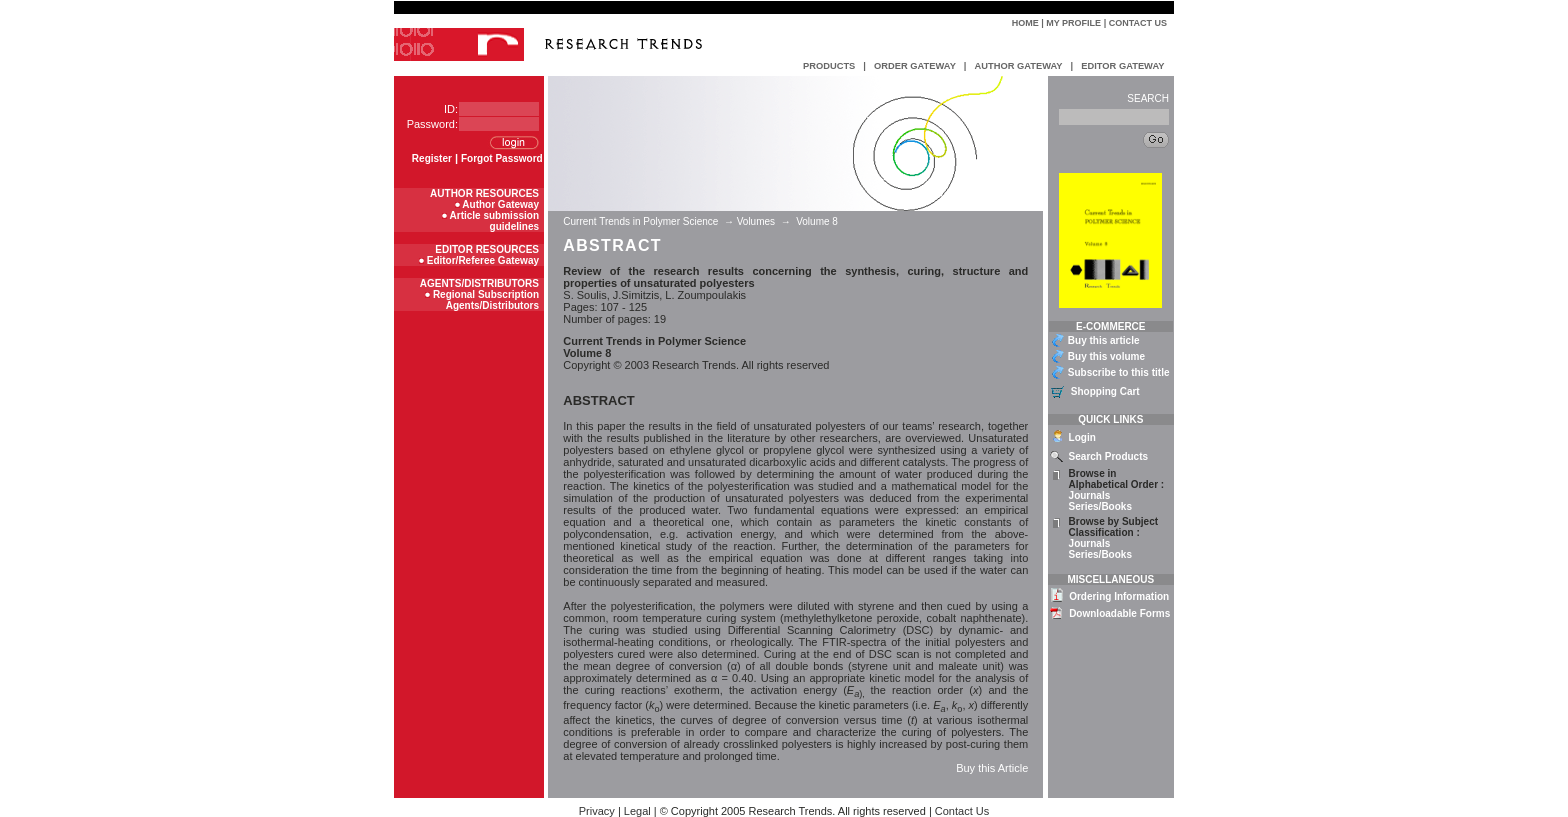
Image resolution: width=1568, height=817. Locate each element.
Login (1082, 437)
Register (432, 158)
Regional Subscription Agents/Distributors (486, 300)
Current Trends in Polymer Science (642, 221)
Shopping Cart (1105, 391)
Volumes (756, 221)
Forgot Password (502, 158)
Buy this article (1104, 340)
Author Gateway (500, 204)
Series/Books (1100, 506)
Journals (1090, 495)
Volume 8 (816, 221)
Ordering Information (1119, 596)
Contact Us (1138, 23)
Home (1025, 23)
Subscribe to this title (1119, 372)
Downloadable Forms (1119, 613)
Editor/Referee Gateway (483, 260)
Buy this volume (1106, 356)
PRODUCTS (829, 66)
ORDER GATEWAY (915, 66)
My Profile (1073, 23)
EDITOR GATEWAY (1122, 66)
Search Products (1108, 456)
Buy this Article (992, 768)
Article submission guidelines (494, 221)
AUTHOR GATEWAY (1018, 66)
